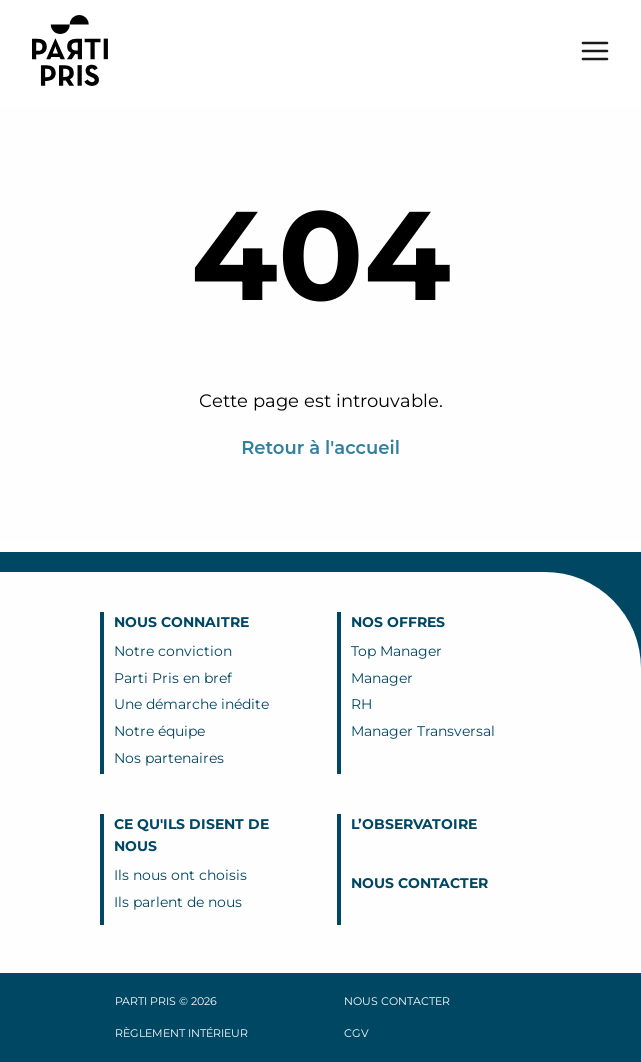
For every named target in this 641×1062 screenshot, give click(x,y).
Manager (382, 678)
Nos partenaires (169, 758)
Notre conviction (173, 651)
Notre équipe (159, 731)
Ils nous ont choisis (180, 875)
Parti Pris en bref (173, 678)
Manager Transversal (423, 731)
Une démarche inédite (191, 704)
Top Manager (396, 651)
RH (361, 704)
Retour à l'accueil (320, 448)
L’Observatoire (414, 824)
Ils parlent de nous (178, 902)
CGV (356, 1033)
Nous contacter (419, 883)
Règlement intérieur (181, 1033)
